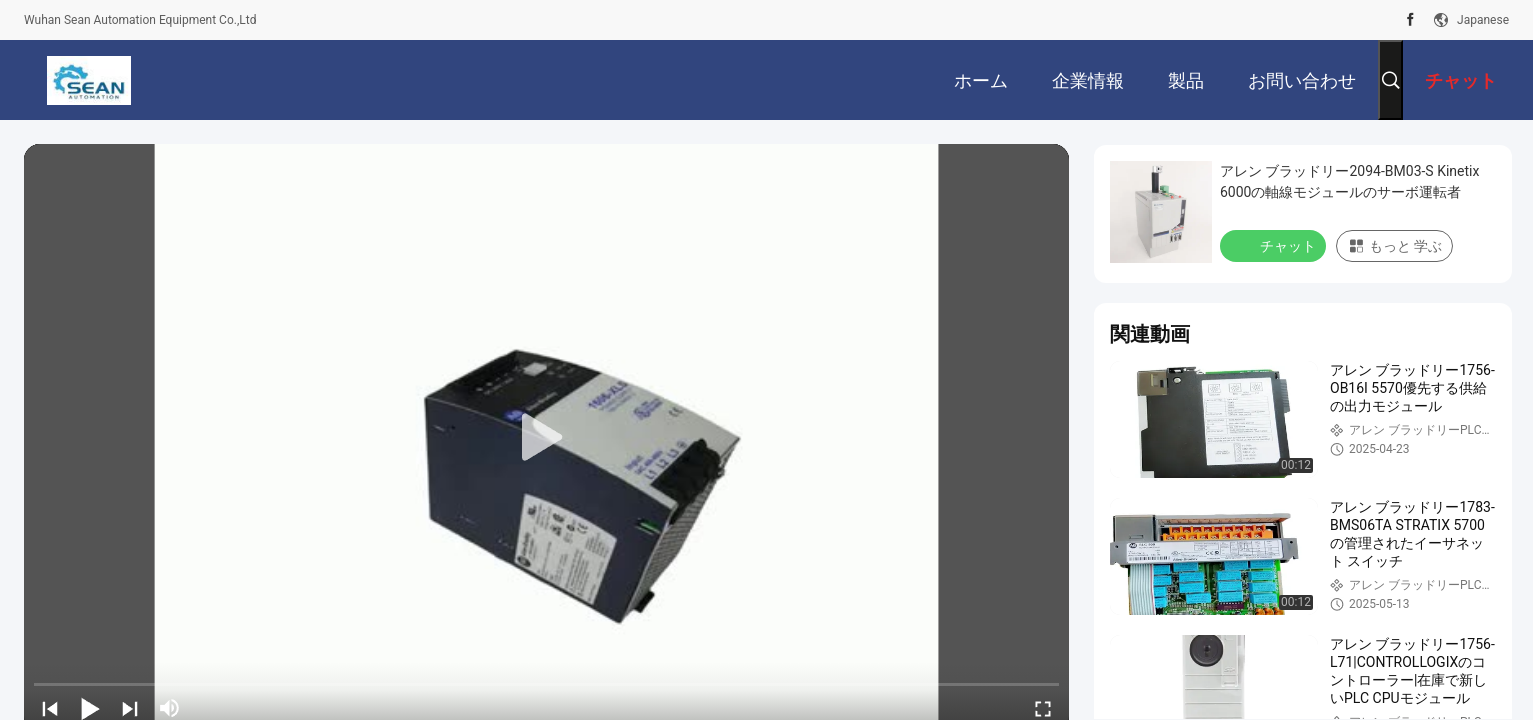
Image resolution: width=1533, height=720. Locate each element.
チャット (1275, 245)
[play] (547, 438)
